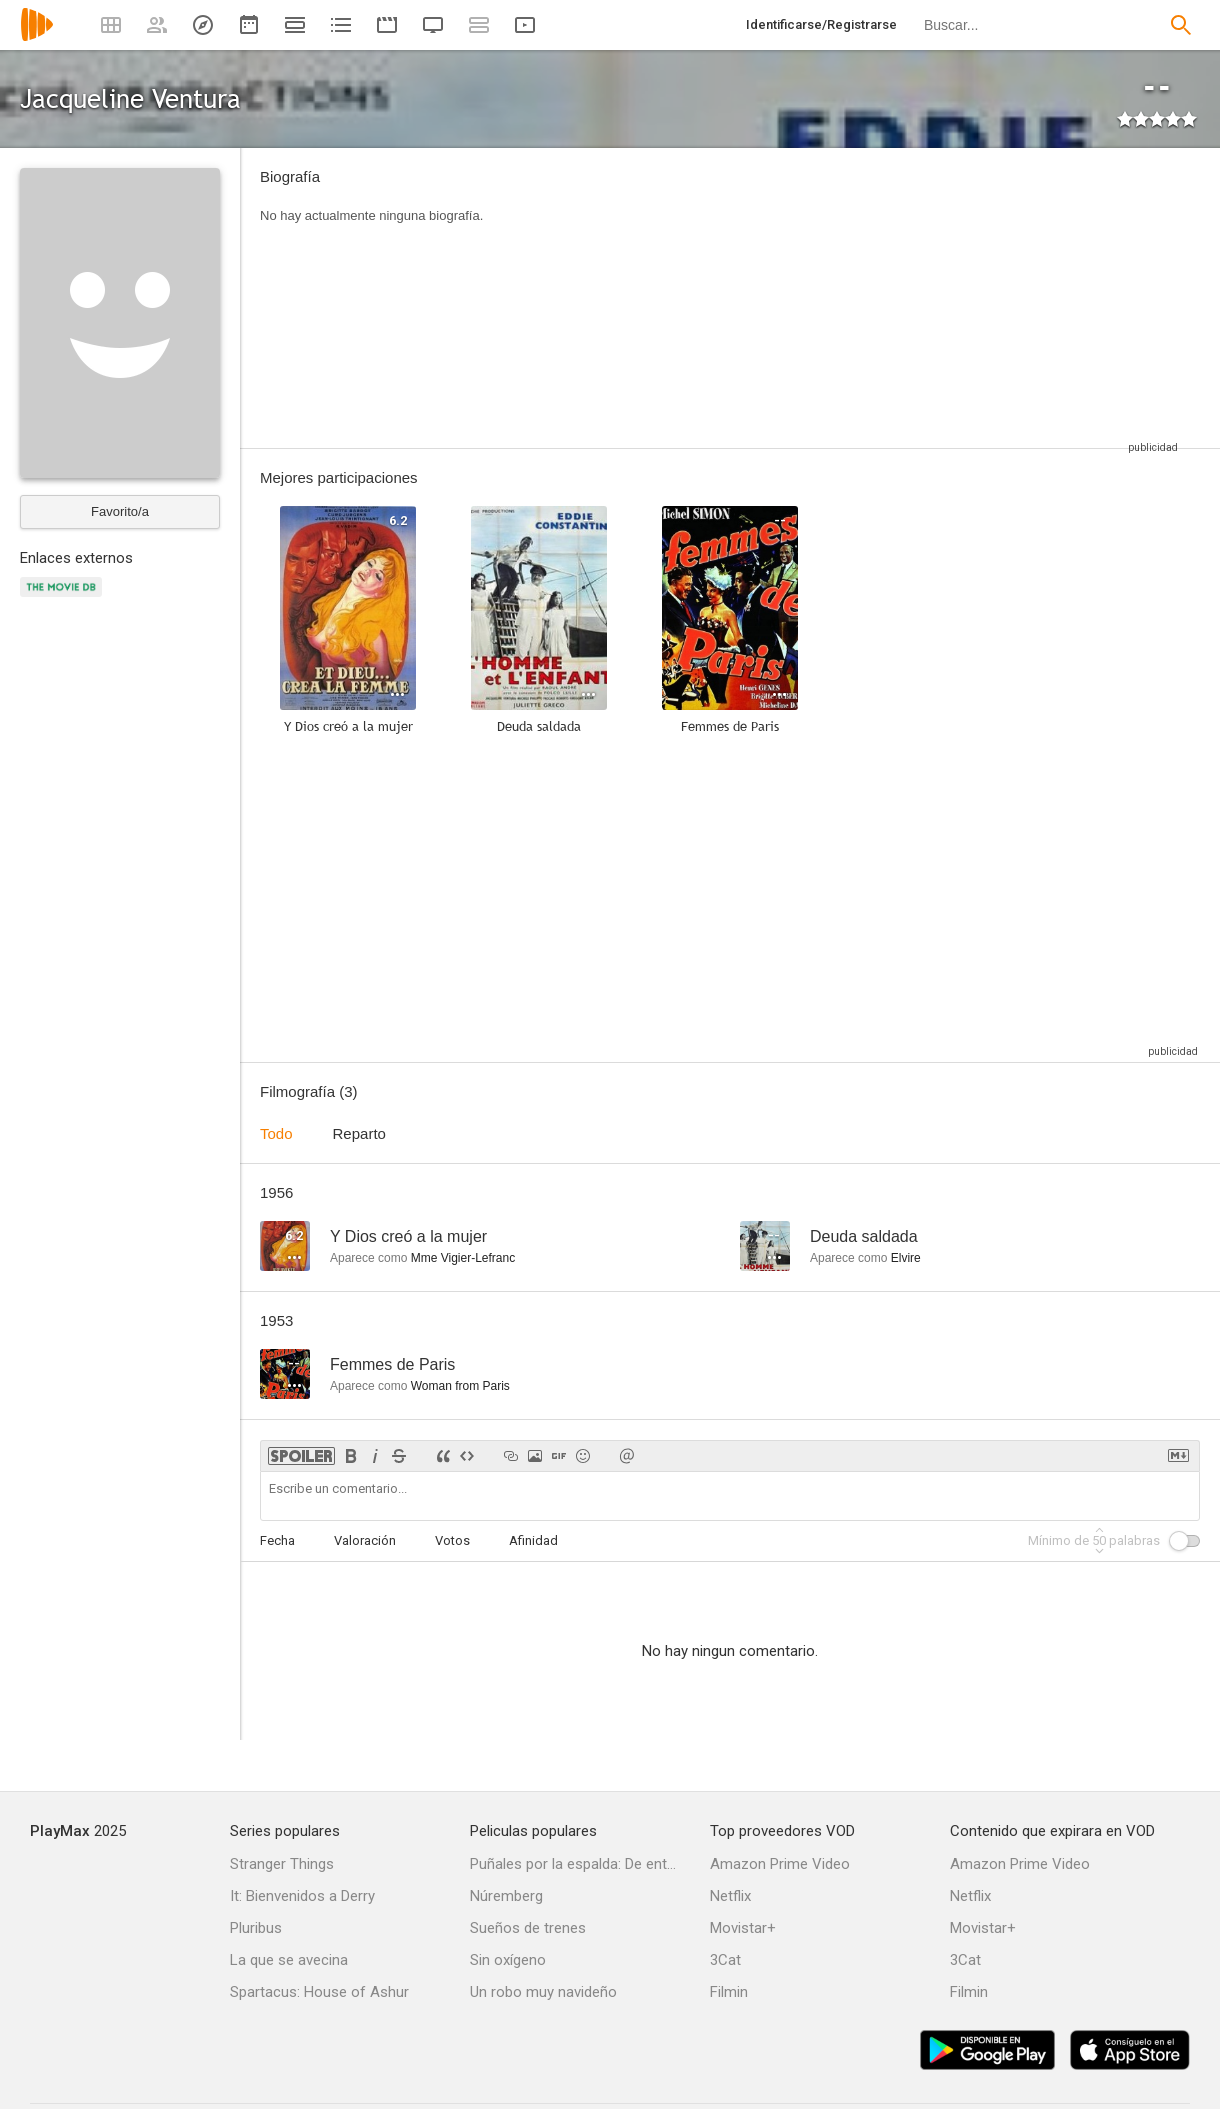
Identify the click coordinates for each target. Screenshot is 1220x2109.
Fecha (277, 1540)
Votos (452, 1540)
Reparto (359, 1133)
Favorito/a (120, 511)
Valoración (365, 1540)
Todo (276, 1133)
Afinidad (533, 1540)
